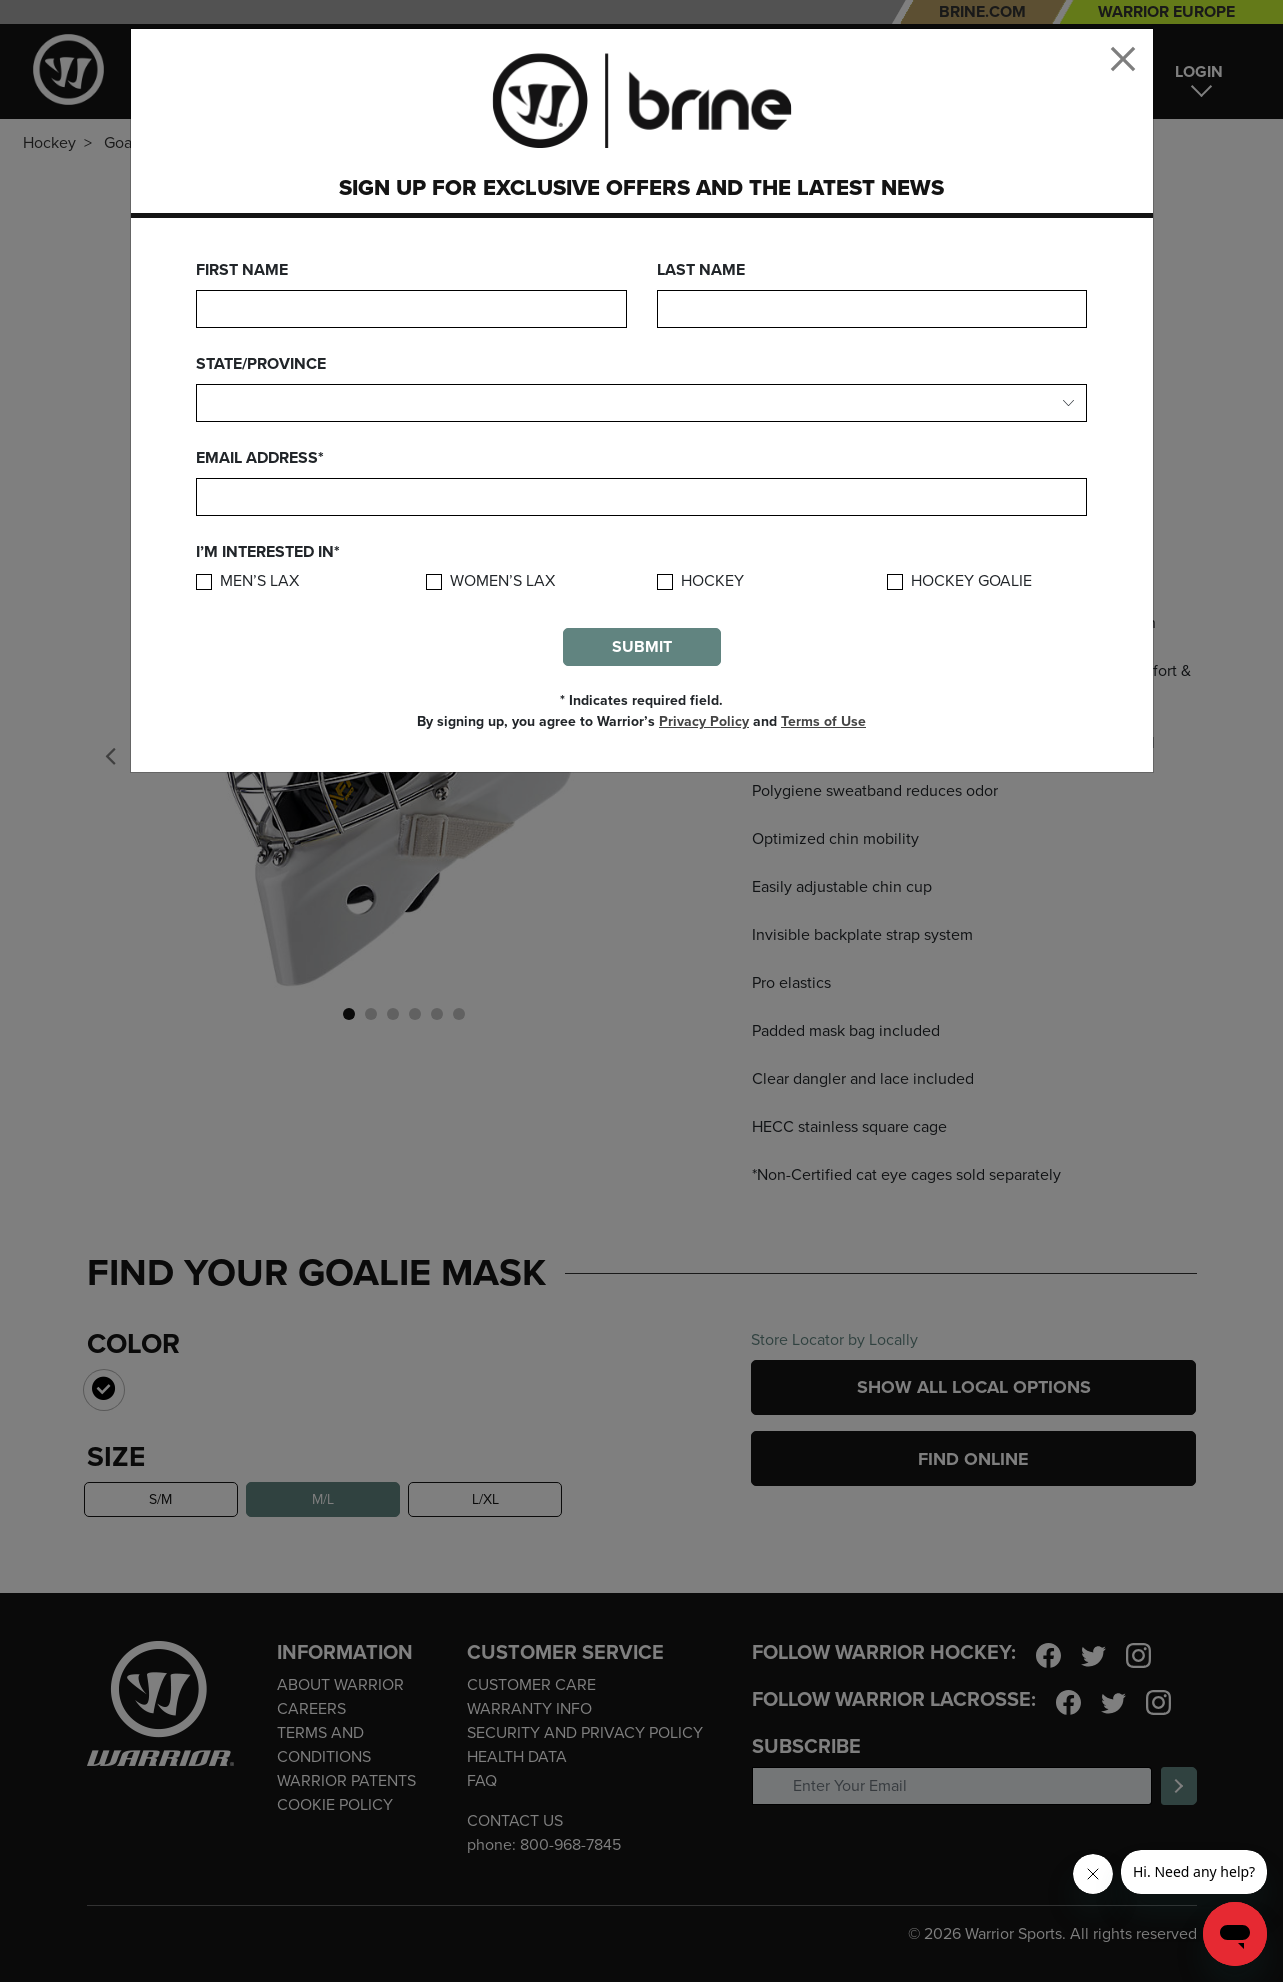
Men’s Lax (259, 581)
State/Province (261, 364)
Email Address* (260, 458)
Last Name (701, 270)
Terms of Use (823, 721)
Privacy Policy (704, 721)
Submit (642, 647)
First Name (242, 270)
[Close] (1123, 59)
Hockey (712, 581)
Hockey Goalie (971, 581)
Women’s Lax (502, 581)
